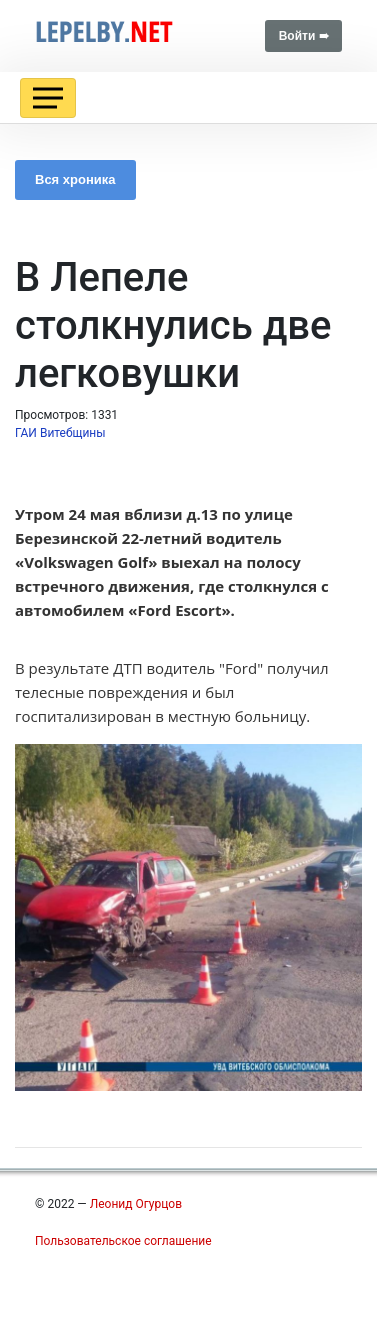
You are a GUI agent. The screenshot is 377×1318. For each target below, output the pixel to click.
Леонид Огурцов (136, 1204)
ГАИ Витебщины (60, 433)
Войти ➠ (303, 36)
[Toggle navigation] (48, 98)
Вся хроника (75, 179)
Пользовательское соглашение (123, 1241)
